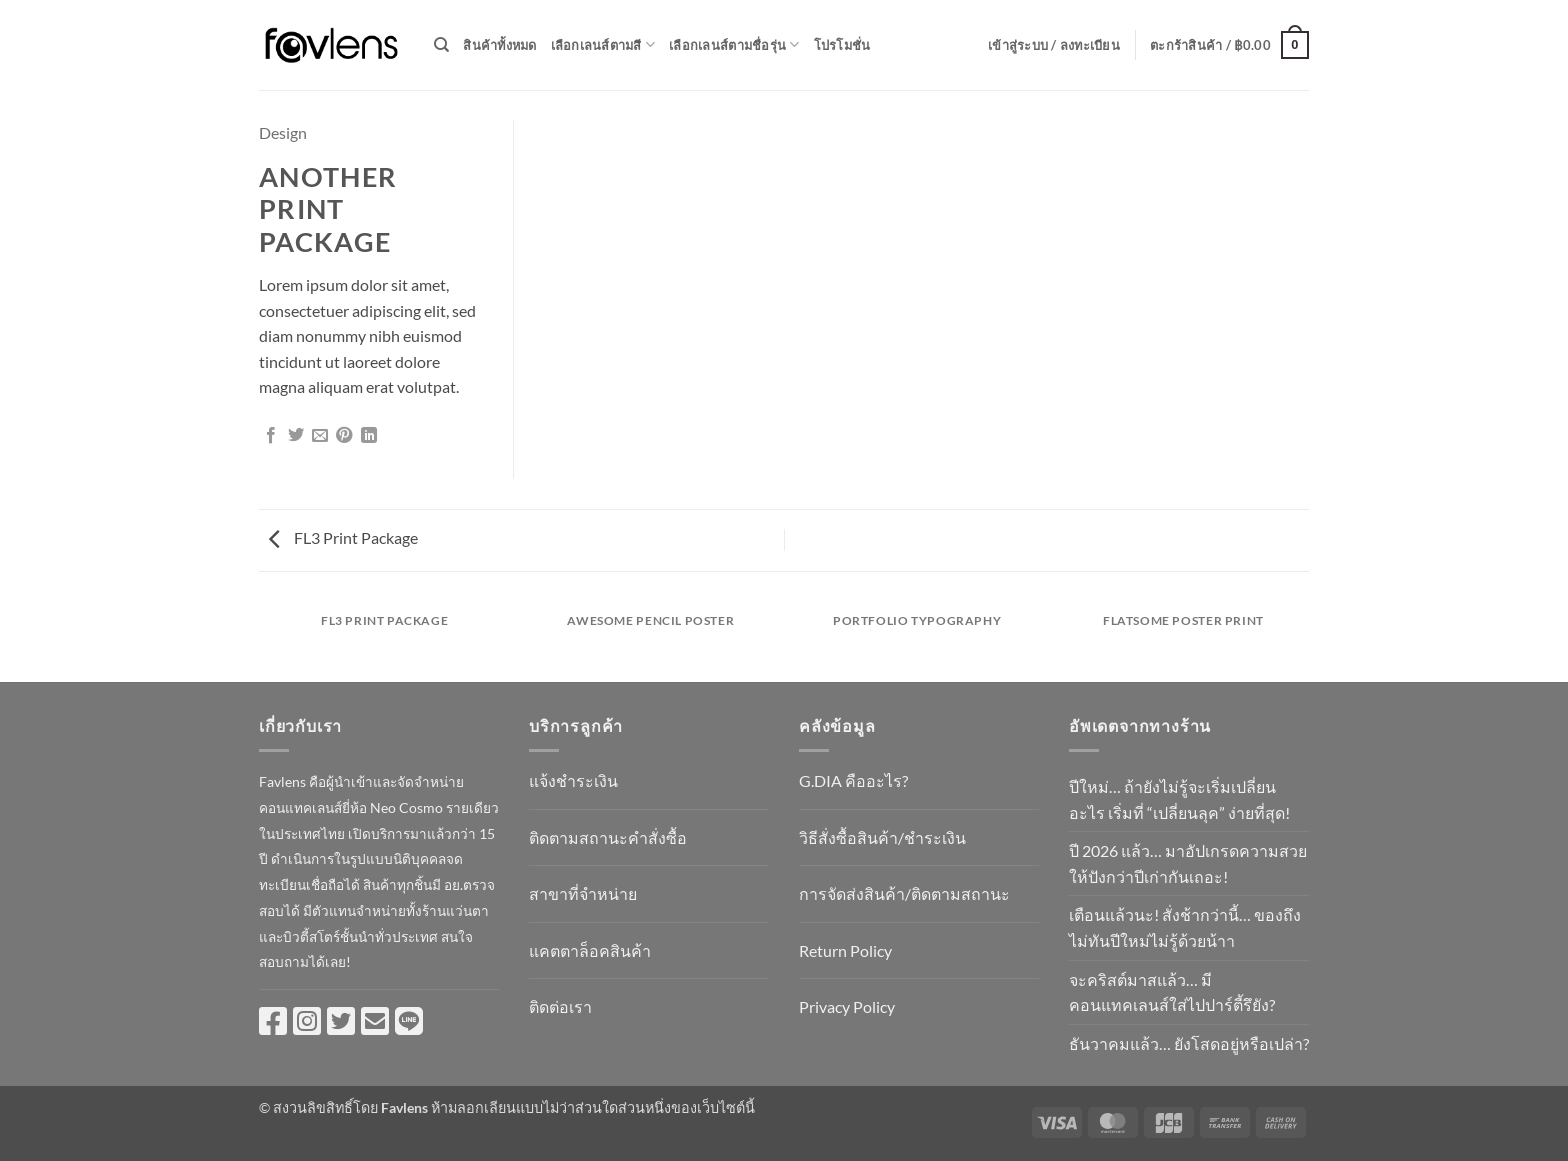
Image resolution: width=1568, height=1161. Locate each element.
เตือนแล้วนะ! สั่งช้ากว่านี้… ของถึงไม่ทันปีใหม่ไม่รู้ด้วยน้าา (1185, 927)
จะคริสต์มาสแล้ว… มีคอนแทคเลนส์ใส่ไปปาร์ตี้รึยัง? (1172, 992)
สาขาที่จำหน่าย (583, 893)
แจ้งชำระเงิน (573, 780)
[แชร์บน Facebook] (271, 436)
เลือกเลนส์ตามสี (603, 44)
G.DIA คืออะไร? (853, 780)
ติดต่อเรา (560, 1006)
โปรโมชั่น (842, 45)
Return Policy (845, 950)
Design (283, 132)
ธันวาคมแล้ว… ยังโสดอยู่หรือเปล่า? (1189, 1043)
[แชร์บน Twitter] (296, 436)
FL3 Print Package (343, 537)
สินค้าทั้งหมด (499, 45)
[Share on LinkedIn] (369, 436)
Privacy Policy (847, 1006)
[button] (1054, 45)
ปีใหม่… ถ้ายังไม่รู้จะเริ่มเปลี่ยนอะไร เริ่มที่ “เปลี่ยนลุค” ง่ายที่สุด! (1179, 799)
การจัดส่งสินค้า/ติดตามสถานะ (904, 893)
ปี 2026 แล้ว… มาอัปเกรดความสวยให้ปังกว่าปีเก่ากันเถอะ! (1188, 863)
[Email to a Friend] (320, 436)
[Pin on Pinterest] (344, 436)
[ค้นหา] (441, 45)
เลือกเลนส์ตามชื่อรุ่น (734, 44)
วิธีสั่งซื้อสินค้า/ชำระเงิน (882, 837)
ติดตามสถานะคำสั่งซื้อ (608, 837)
